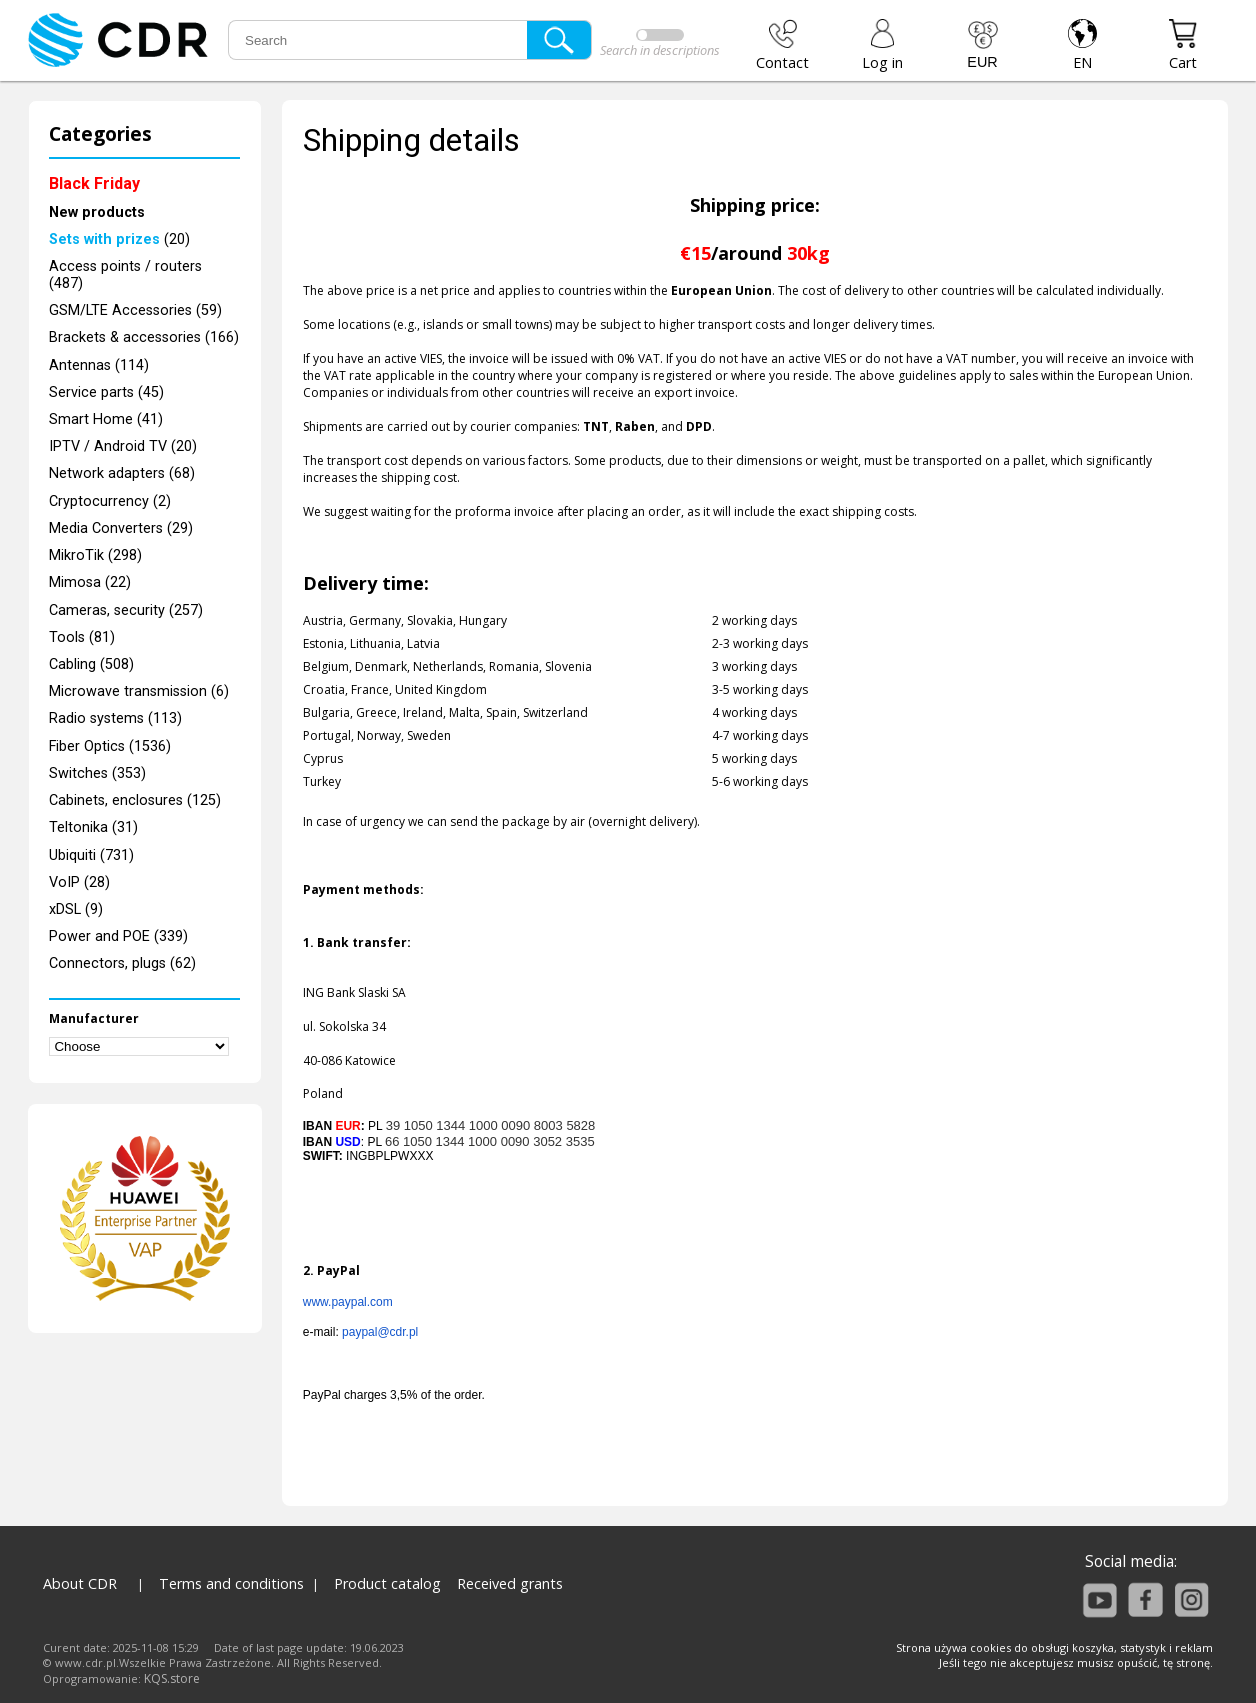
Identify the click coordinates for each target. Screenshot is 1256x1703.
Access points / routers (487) (125, 275)
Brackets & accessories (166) (144, 337)
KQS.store (172, 1678)
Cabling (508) (91, 664)
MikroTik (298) (95, 555)
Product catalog (387, 1583)
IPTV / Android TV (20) (123, 446)
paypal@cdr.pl (380, 1332)
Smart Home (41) (106, 419)
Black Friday (94, 183)
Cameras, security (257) (126, 610)
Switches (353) (97, 773)
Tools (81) (82, 637)
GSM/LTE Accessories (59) (135, 310)
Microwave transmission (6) (139, 691)
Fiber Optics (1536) (110, 746)
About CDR (80, 1583)
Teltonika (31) (93, 827)
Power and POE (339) (118, 936)
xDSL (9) (76, 909)
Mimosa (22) (90, 582)
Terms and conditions (231, 1583)
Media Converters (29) (121, 528)
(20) (119, 239)
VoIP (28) (79, 882)
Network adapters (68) (122, 473)
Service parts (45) (106, 392)
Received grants (510, 1583)
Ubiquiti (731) (91, 855)
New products (97, 212)
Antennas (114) (99, 365)
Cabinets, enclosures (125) (135, 800)
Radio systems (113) (115, 718)
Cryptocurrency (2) (110, 501)
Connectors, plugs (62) (122, 963)
